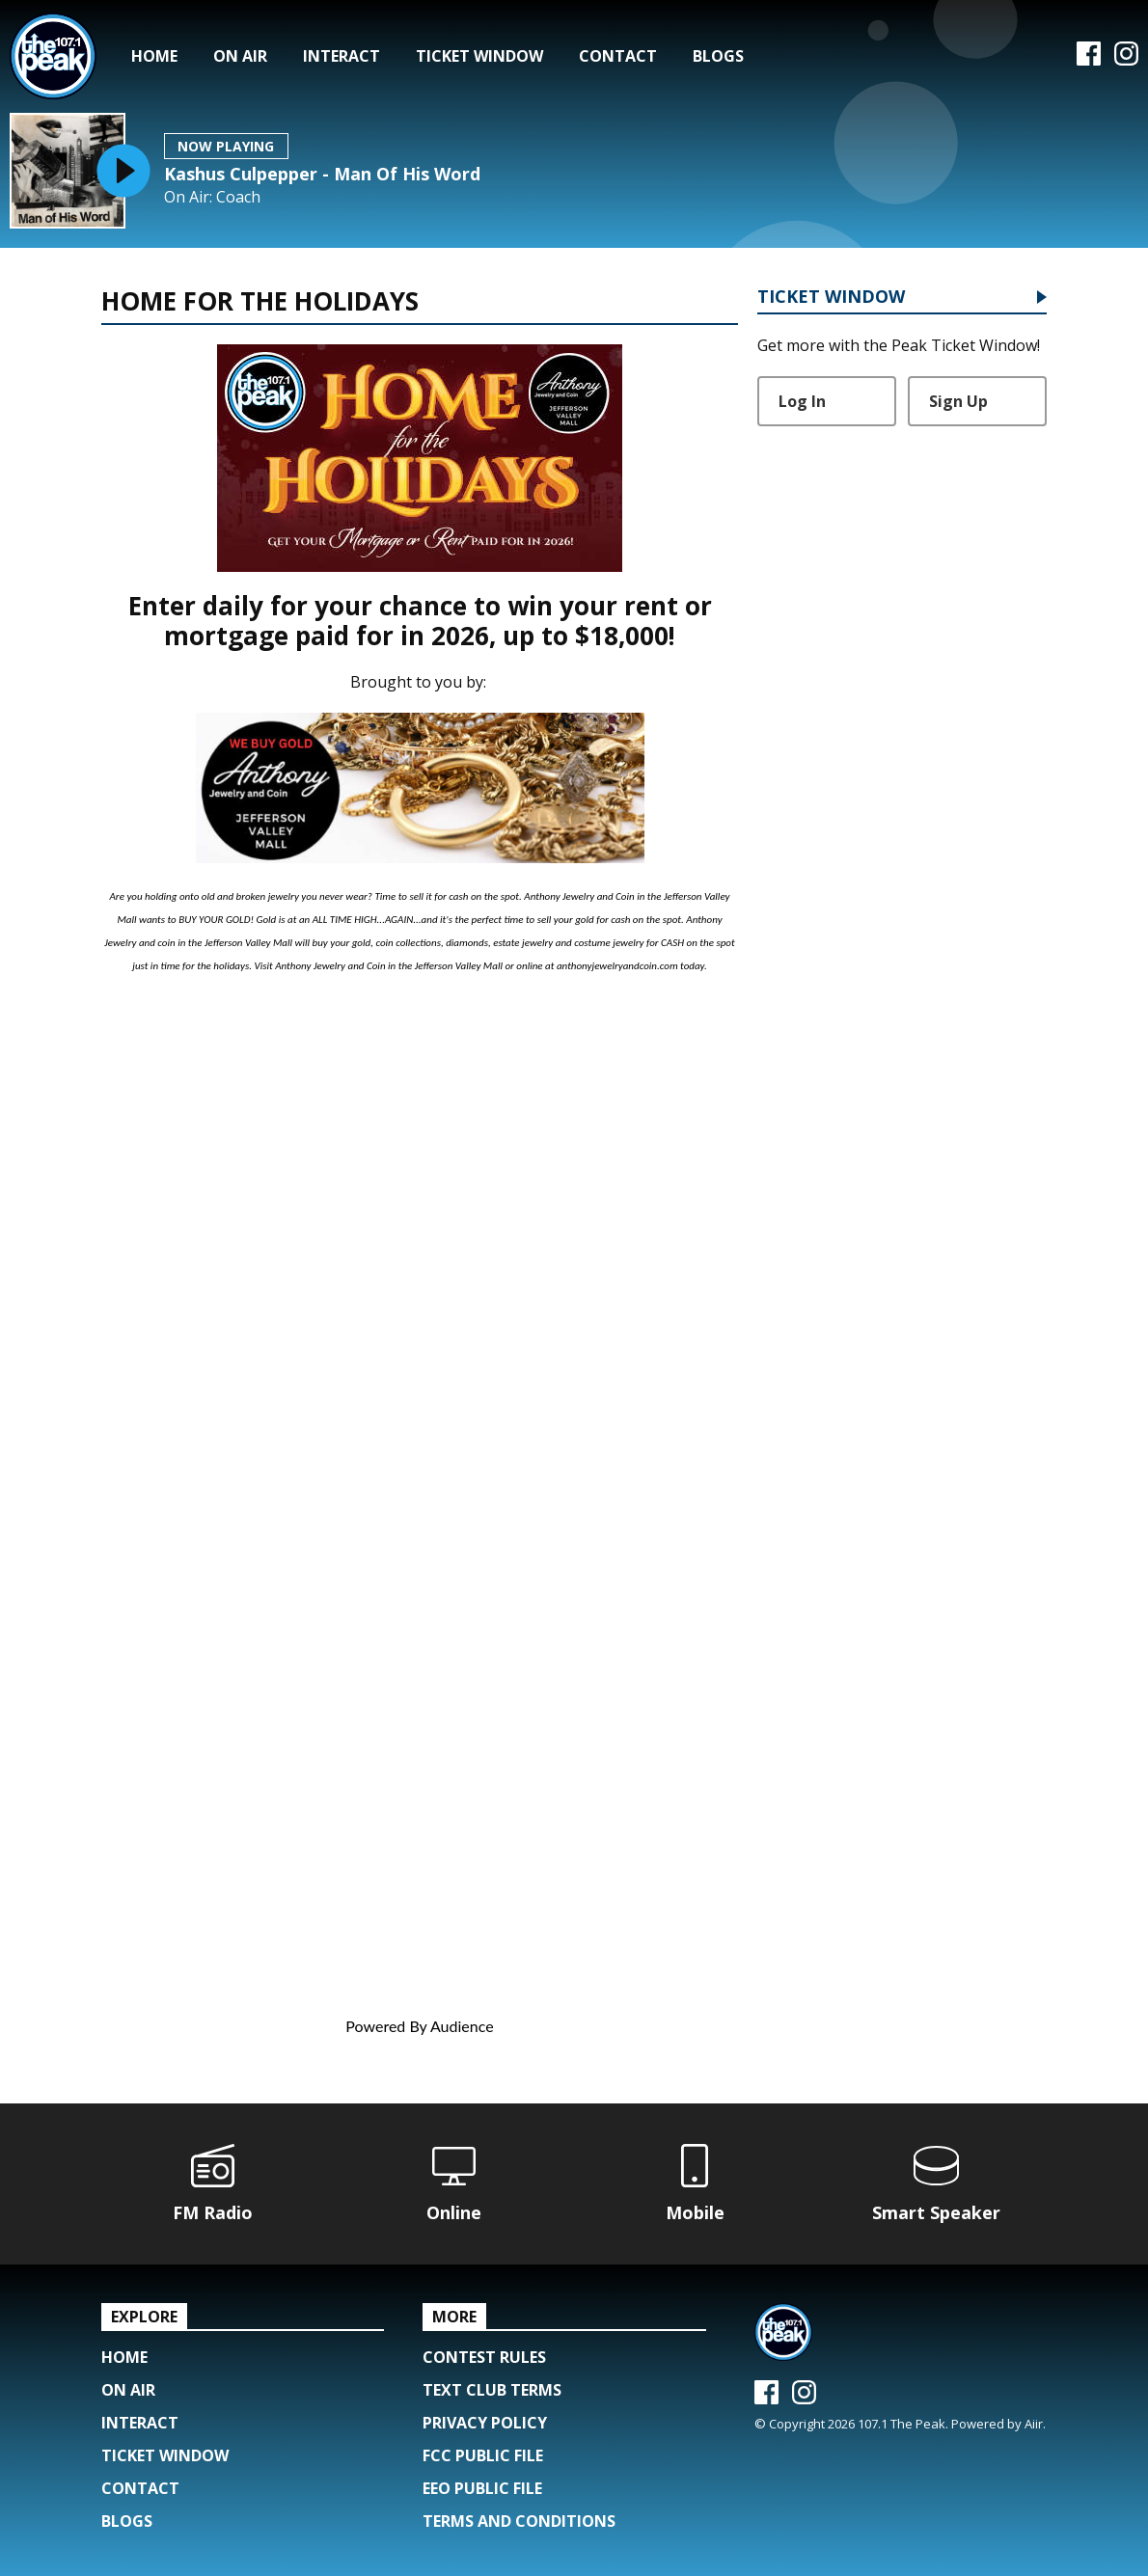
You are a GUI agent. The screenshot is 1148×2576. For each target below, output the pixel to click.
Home (154, 56)
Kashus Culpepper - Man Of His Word (322, 173)
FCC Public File (483, 2455)
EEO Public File (482, 2488)
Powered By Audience (419, 2026)
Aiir (1034, 2423)
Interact (341, 56)
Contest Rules (484, 2357)
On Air (240, 56)
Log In (802, 401)
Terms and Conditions (519, 2521)
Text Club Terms (492, 2389)
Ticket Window (479, 56)
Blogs (718, 56)
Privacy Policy (485, 2422)
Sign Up (958, 401)
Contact (618, 56)
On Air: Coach (212, 197)
